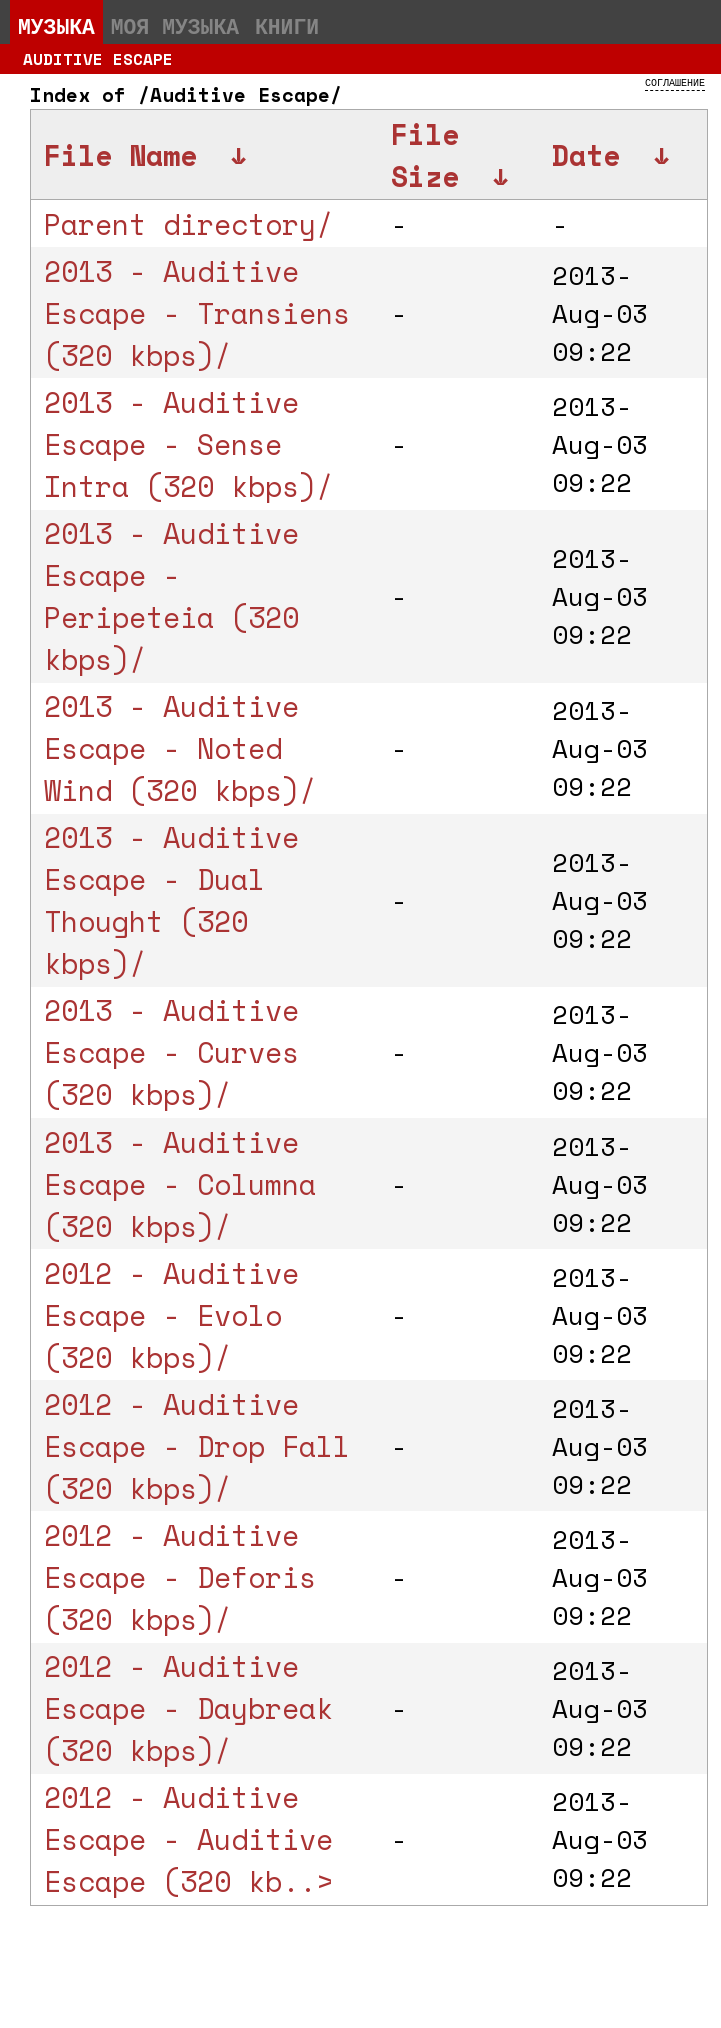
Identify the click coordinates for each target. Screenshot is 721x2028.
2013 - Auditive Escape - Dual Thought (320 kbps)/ (171, 900)
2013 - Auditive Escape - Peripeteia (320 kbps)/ (171, 596)
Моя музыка (175, 26)
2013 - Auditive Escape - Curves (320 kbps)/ (171, 1052)
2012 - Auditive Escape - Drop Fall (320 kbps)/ (197, 1446)
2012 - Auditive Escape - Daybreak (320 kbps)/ (188, 1708)
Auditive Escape (98, 59)
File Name (120, 155)
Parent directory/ (188, 224)
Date (586, 155)
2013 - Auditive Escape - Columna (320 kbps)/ (180, 1184)
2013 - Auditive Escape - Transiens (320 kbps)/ (197, 313)
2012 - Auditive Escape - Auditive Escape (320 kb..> (188, 1839)
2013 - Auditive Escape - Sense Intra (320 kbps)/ (188, 444)
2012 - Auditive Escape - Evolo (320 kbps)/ (171, 1315)
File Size (425, 155)
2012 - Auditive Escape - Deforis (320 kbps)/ (180, 1577)
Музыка (56, 26)
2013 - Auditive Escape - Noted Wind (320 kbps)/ (180, 748)
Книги (287, 26)
